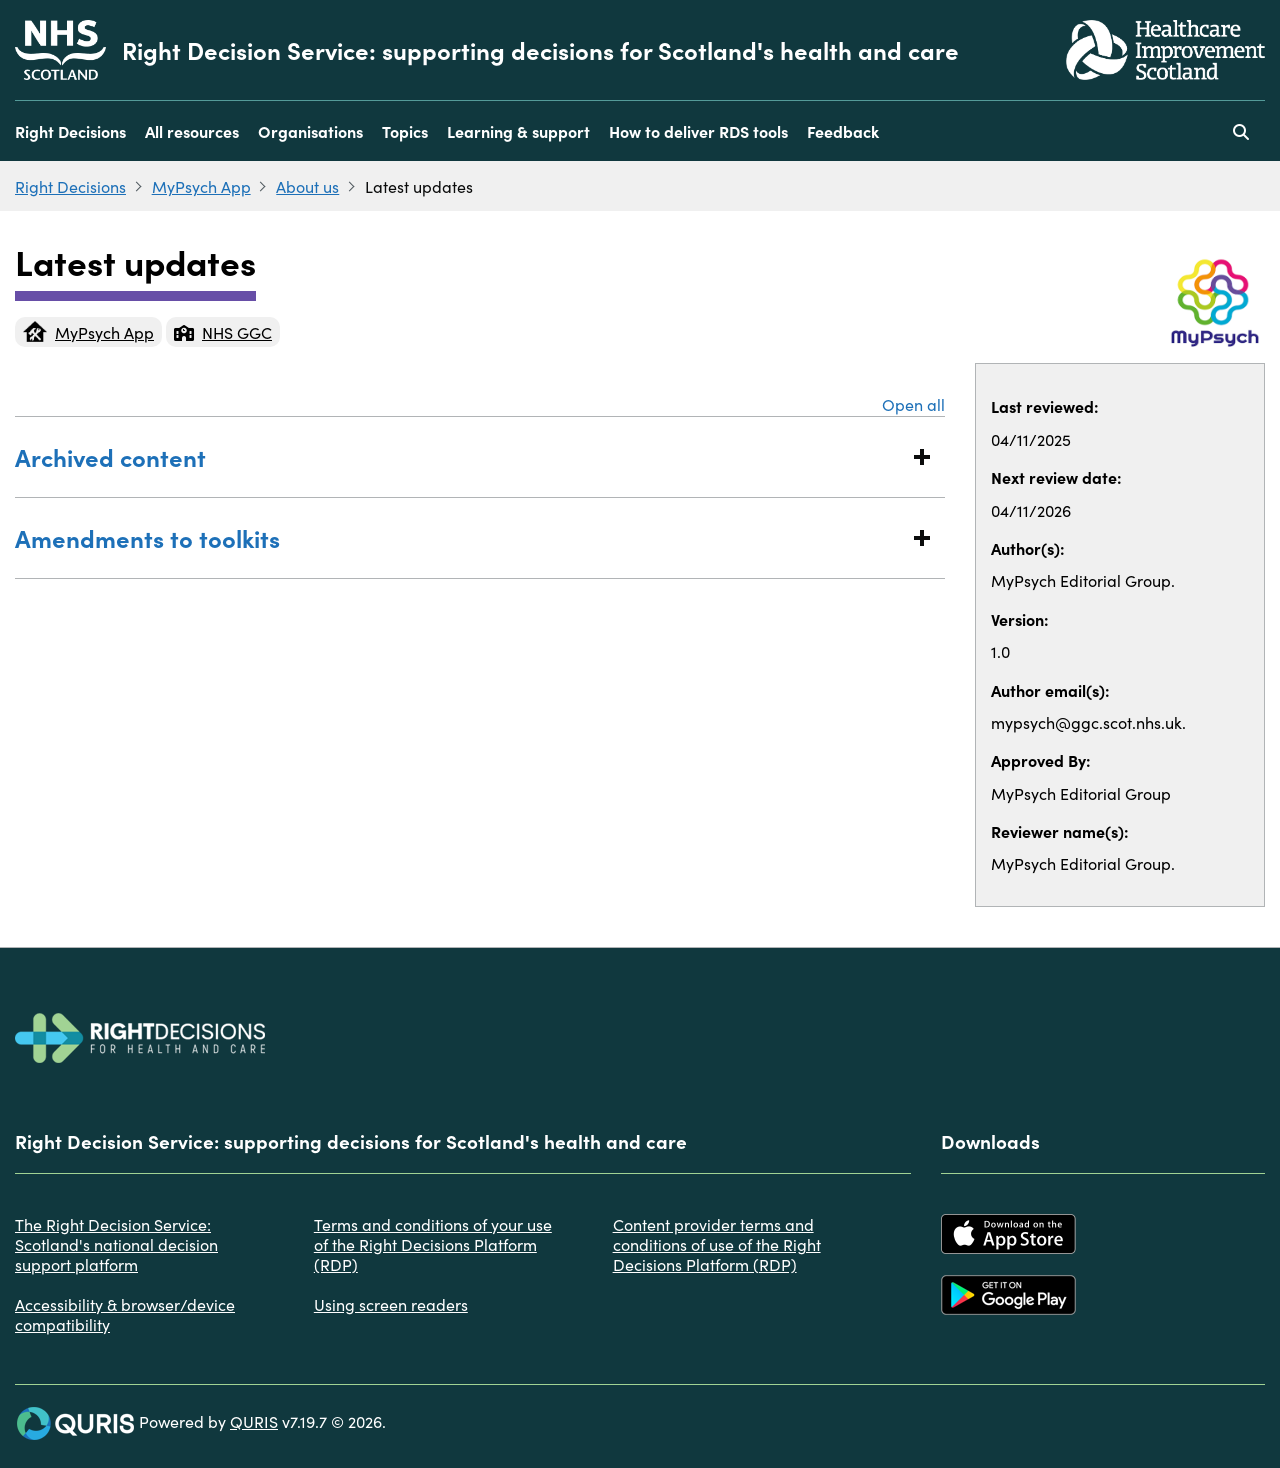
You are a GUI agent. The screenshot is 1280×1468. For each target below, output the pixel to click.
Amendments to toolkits (460, 537)
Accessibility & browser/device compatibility (125, 1314)
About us (307, 186)
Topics (405, 131)
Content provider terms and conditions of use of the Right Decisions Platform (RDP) (717, 1244)
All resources (192, 131)
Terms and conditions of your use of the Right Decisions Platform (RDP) (433, 1244)
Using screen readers (391, 1304)
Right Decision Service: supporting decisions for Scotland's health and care (540, 50)
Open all (913, 404)
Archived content (460, 456)
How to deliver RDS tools (698, 131)
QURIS (254, 1421)
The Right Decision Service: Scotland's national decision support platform (116, 1244)
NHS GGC (223, 332)
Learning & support (518, 131)
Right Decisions (70, 131)
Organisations (310, 131)
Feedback (843, 131)
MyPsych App (201, 186)
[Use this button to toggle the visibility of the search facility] (1241, 131)
